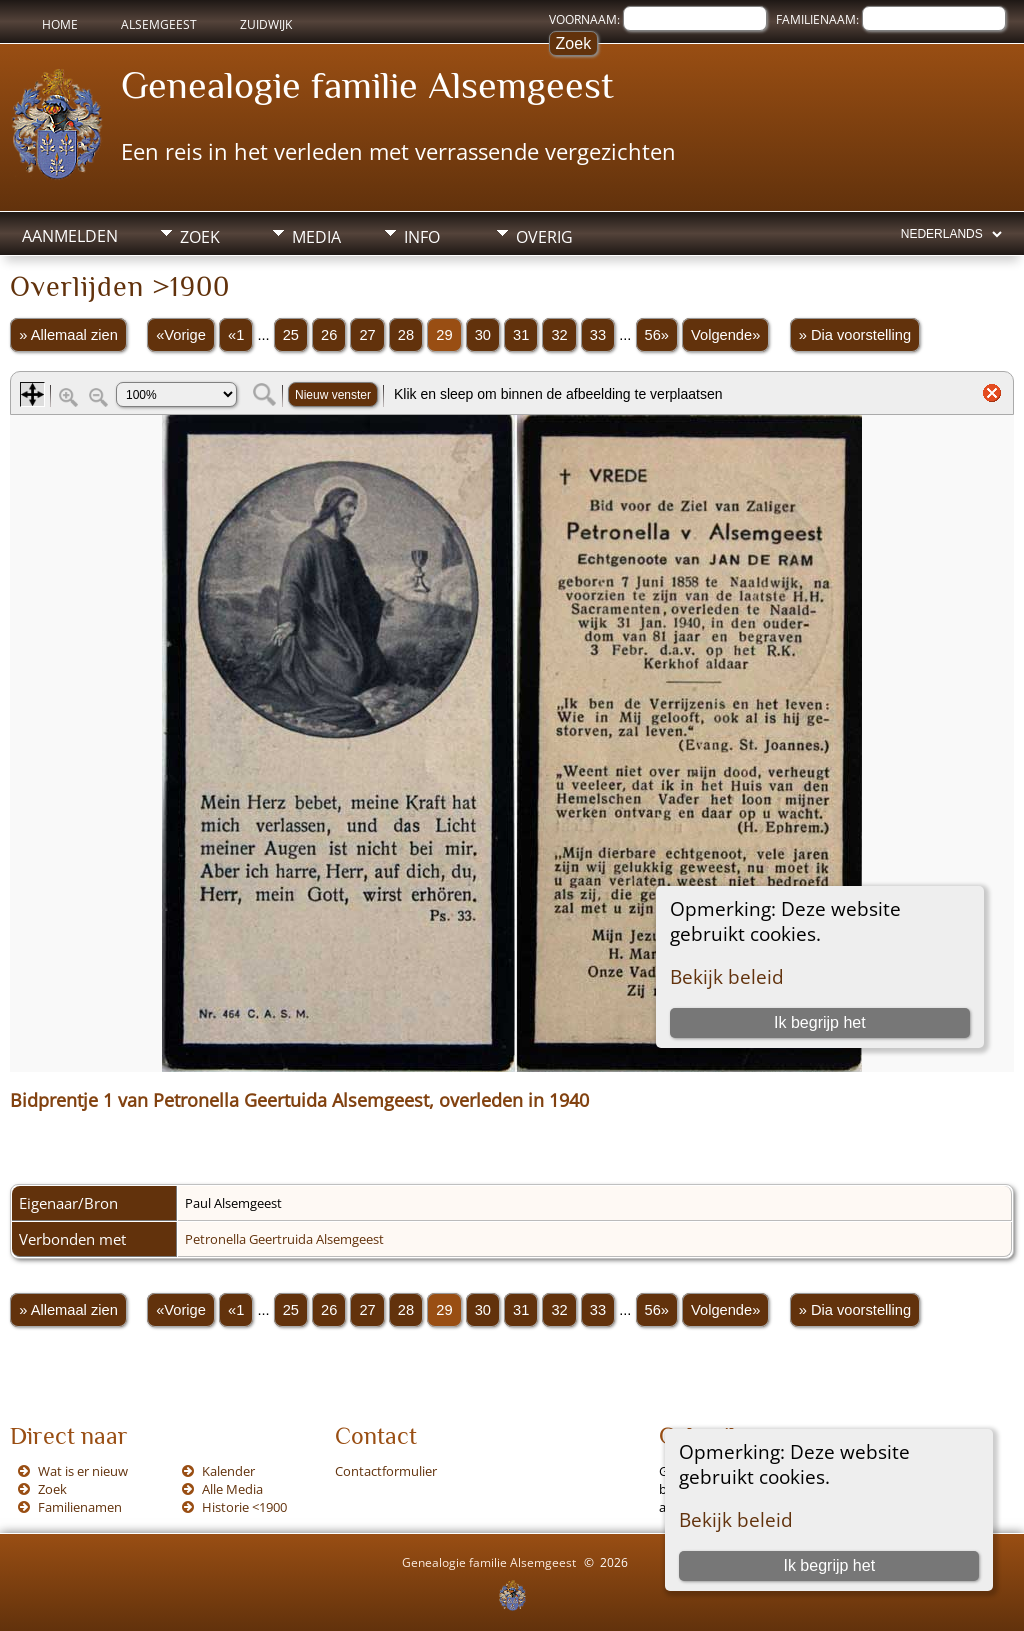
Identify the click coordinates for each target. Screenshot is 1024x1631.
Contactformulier (386, 1471)
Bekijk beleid (736, 1519)
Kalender (228, 1471)
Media (316, 237)
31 (521, 335)
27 (367, 335)
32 (559, 335)
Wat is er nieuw (83, 1471)
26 (329, 335)
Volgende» (725, 335)
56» (657, 335)
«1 (236, 335)
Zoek (200, 237)
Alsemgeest (159, 24)
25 (291, 335)
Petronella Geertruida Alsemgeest (284, 1239)
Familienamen (80, 1507)
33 (598, 335)
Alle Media (232, 1489)
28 (406, 335)
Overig (544, 237)
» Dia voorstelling (855, 335)
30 (483, 335)
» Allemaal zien (68, 335)
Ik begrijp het (829, 1565)
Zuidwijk (266, 24)
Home (60, 24)
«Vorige (181, 335)
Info (422, 237)
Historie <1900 (244, 1507)
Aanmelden (70, 236)
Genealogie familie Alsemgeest (367, 85)
